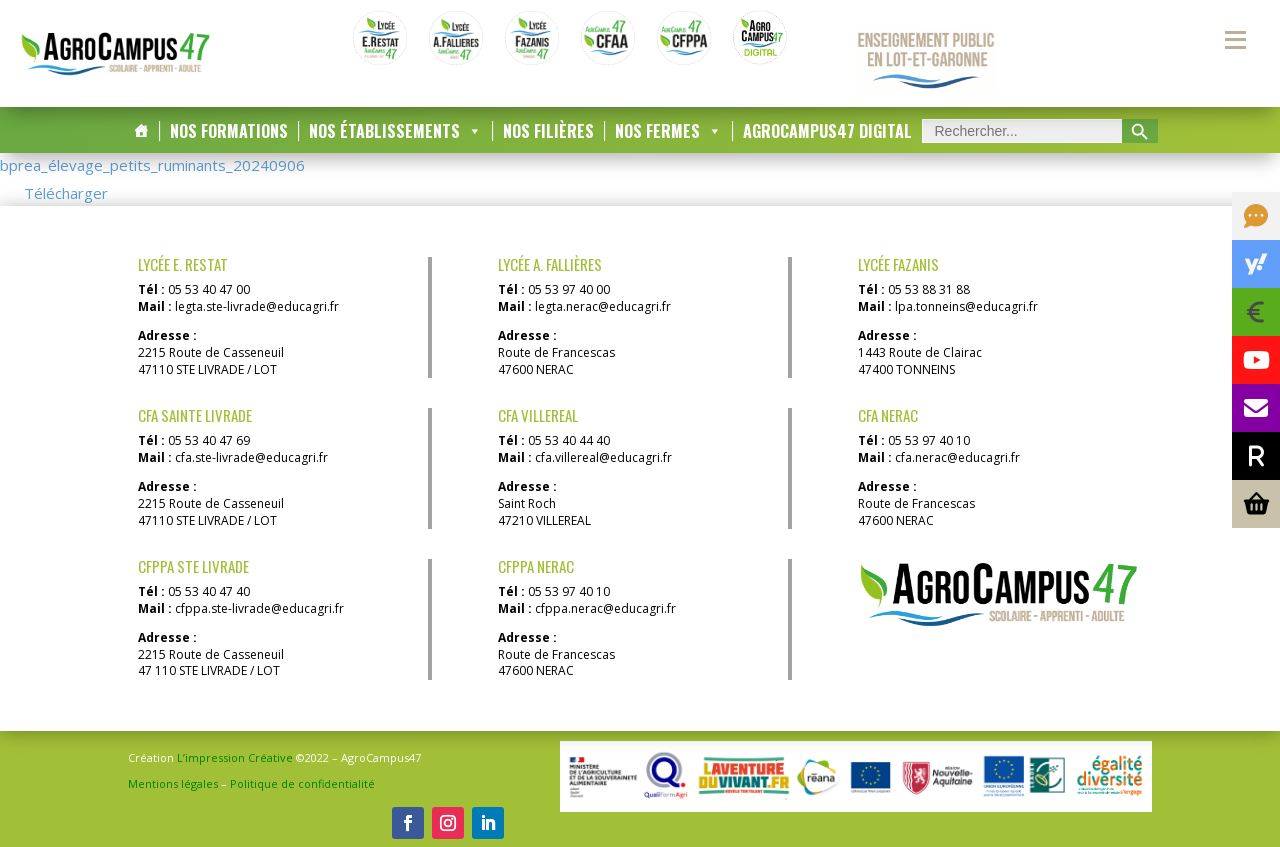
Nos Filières (548, 131)
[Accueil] (141, 131)
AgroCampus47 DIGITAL (827, 131)
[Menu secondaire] (1235, 40)
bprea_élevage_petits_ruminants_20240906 (152, 165)
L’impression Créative (235, 757)
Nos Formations (229, 131)
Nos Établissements (395, 131)
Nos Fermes (668, 131)
